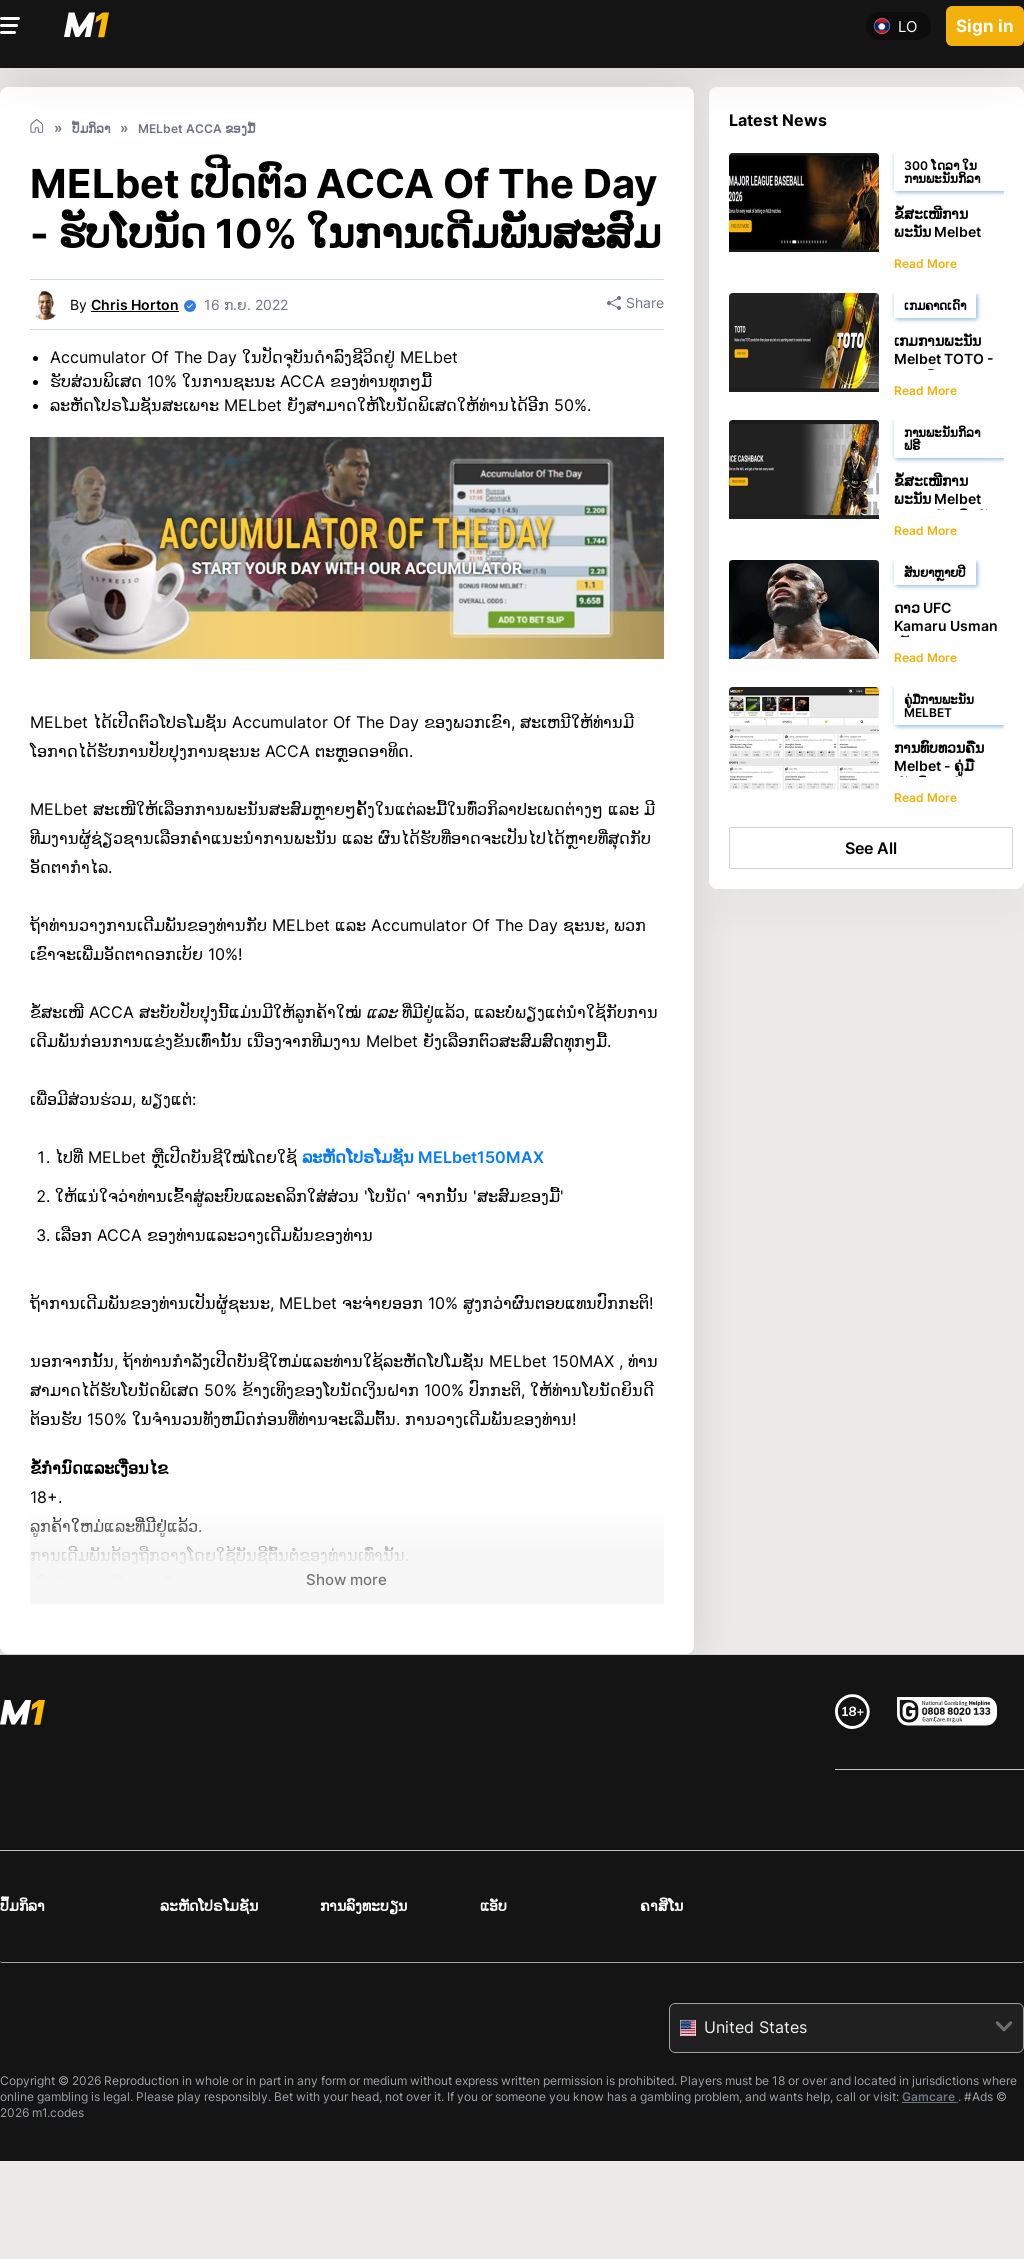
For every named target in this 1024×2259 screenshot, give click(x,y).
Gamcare (930, 2096)
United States (755, 2027)
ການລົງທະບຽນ (363, 1905)
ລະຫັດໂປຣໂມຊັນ (209, 1905)
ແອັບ (493, 1905)
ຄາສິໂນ (661, 1905)
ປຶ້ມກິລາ (22, 1905)
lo (907, 25)
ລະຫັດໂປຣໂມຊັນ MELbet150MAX (423, 1157)
